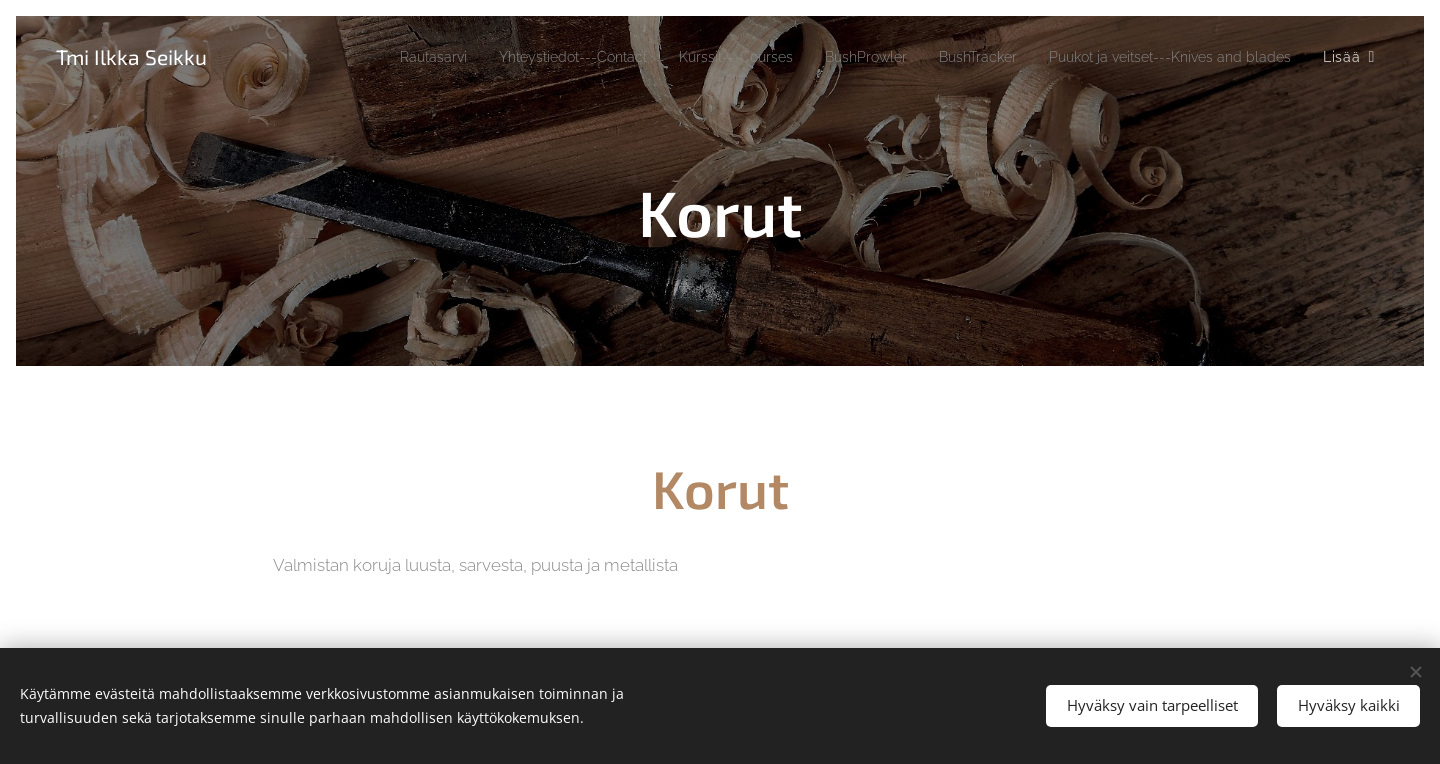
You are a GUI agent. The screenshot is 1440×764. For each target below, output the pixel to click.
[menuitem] (341, 57)
